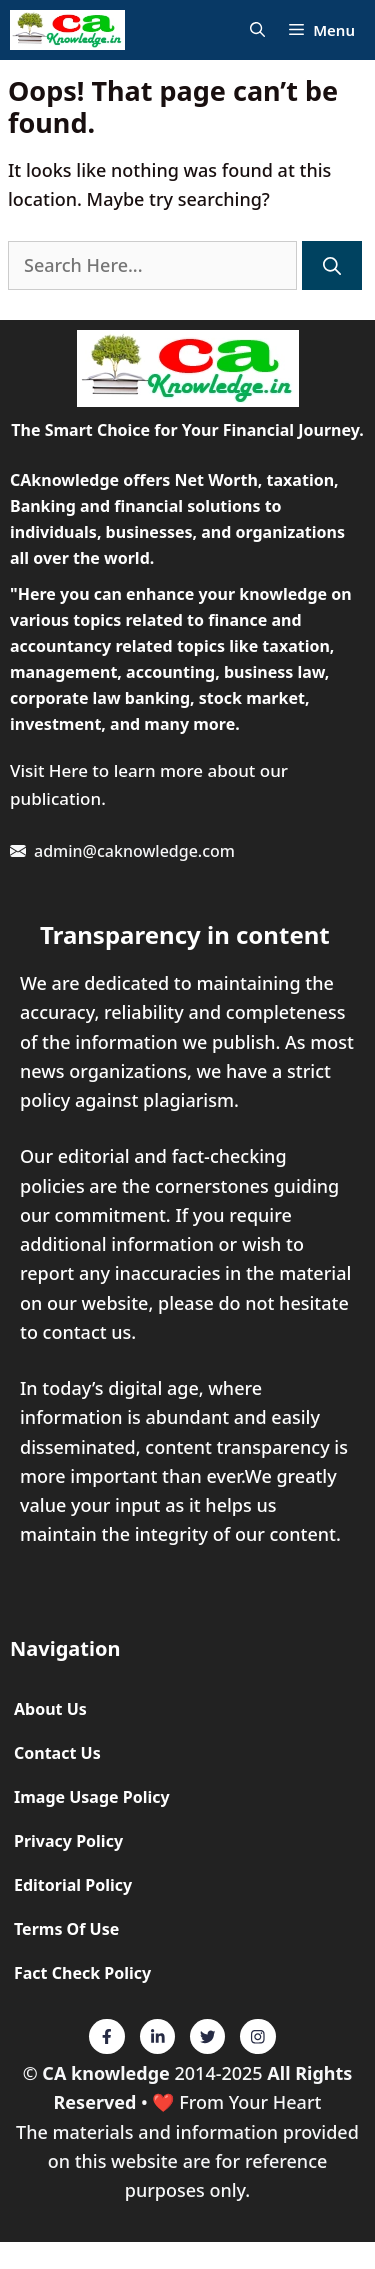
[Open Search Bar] (257, 30)
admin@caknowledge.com (134, 851)
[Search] (332, 265)
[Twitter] (107, 2037)
